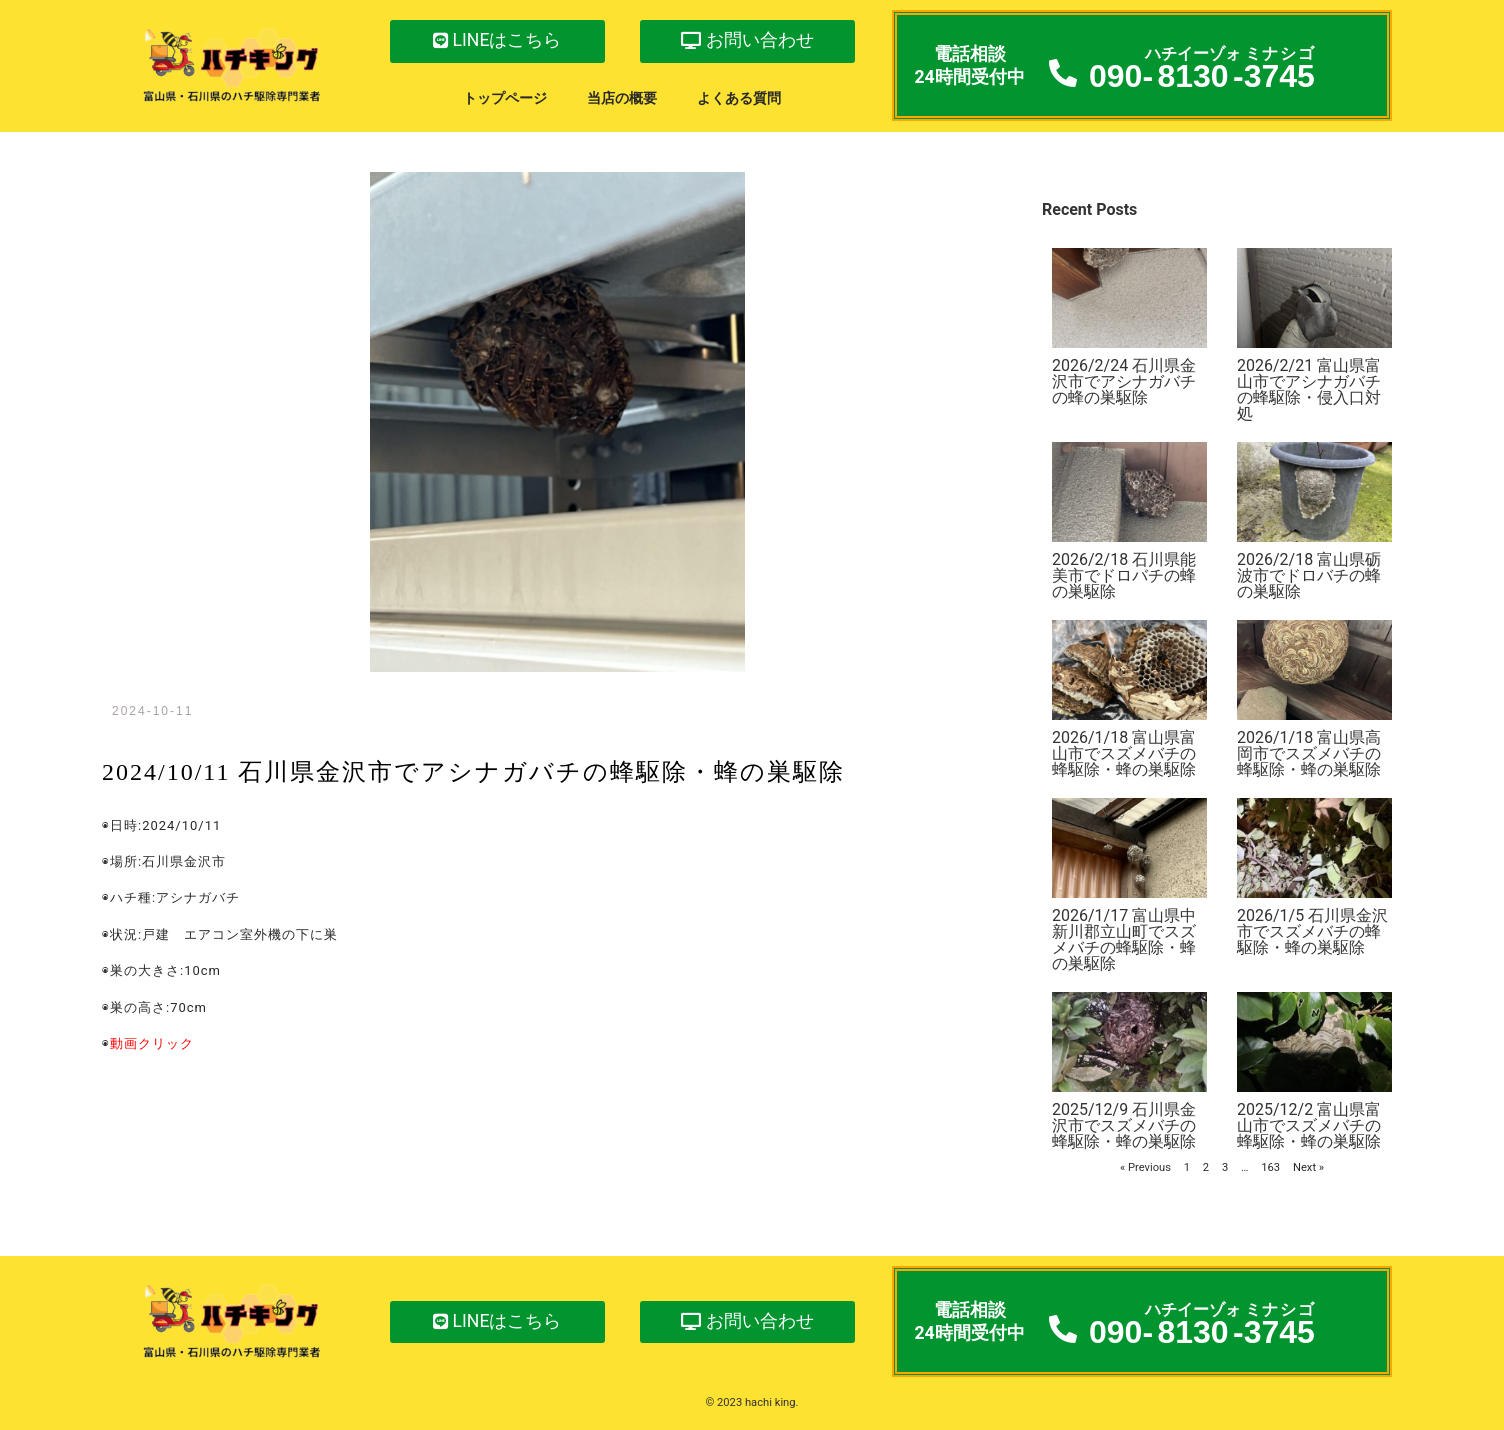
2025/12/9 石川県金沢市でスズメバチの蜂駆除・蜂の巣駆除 (1124, 1125)
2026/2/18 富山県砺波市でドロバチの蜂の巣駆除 (1309, 575)
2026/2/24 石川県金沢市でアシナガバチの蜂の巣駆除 (1124, 381)
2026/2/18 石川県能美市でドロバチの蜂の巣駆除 (1124, 575)
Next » (1308, 1167)
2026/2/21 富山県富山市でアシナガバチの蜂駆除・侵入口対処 (1309, 389)
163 (1270, 1167)
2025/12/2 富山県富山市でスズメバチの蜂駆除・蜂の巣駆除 (1309, 1125)
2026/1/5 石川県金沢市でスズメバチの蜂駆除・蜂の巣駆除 (1312, 931)
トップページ (505, 98)
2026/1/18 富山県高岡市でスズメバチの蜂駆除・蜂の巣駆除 (1309, 753)
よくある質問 (739, 98)
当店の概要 (622, 98)
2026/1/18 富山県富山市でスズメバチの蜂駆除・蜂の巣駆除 (1124, 753)
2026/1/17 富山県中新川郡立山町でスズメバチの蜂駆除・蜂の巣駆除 (1124, 939)
